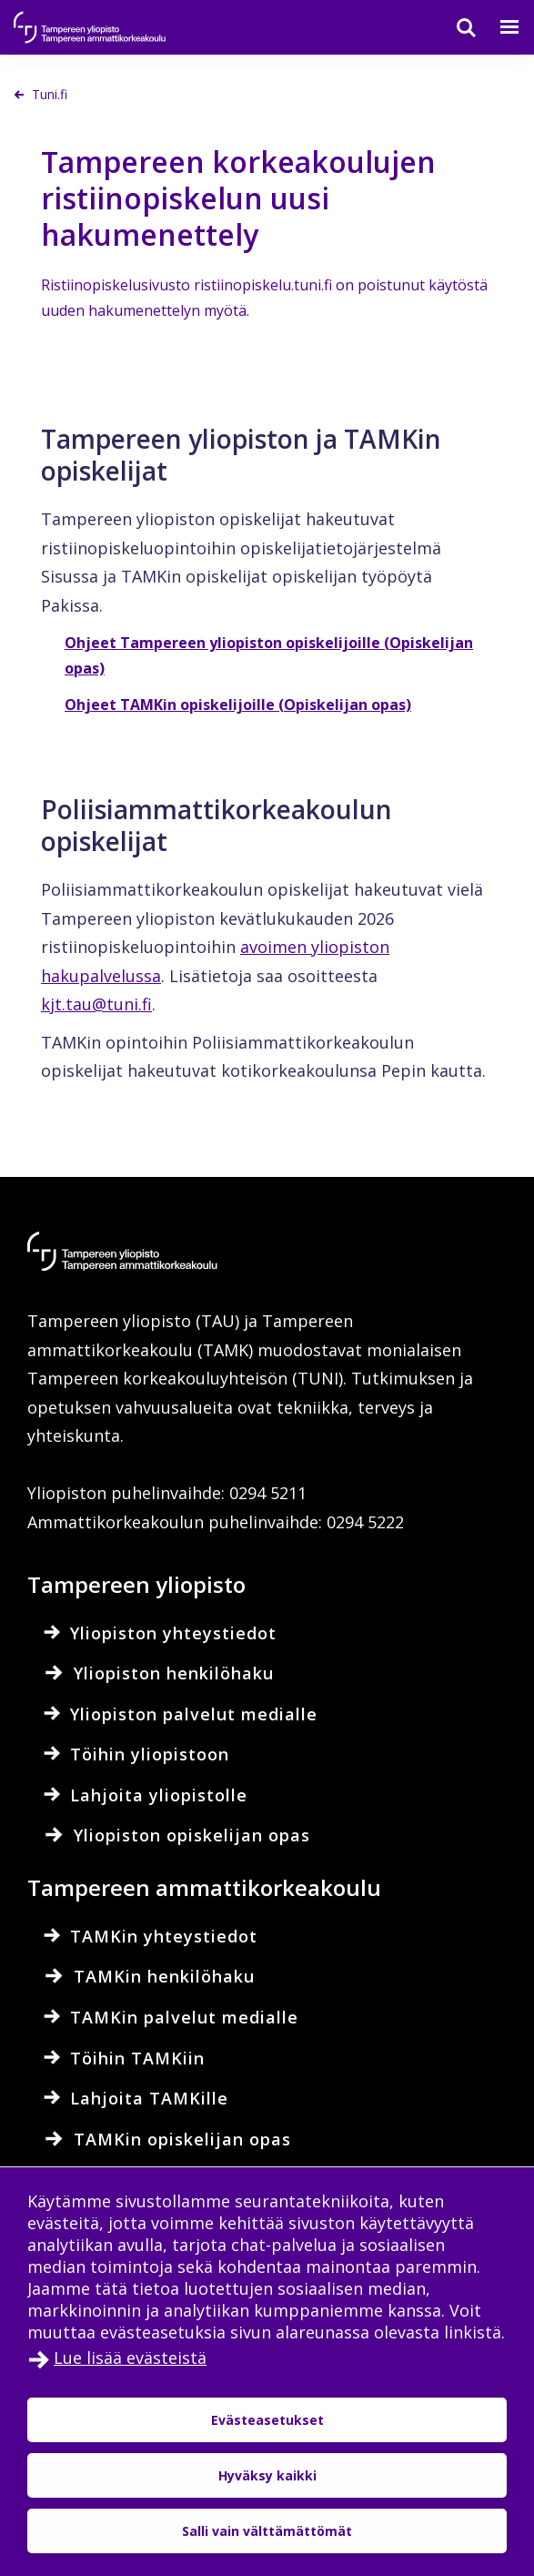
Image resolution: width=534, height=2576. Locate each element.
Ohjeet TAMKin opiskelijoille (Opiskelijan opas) (238, 705)
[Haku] (455, 27)
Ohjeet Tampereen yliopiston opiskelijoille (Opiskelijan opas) (269, 655)
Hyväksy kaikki (267, 2475)
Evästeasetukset (267, 2420)
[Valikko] (498, 27)
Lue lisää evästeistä (130, 2357)
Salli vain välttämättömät (267, 2531)
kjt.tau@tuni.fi (96, 1004)
